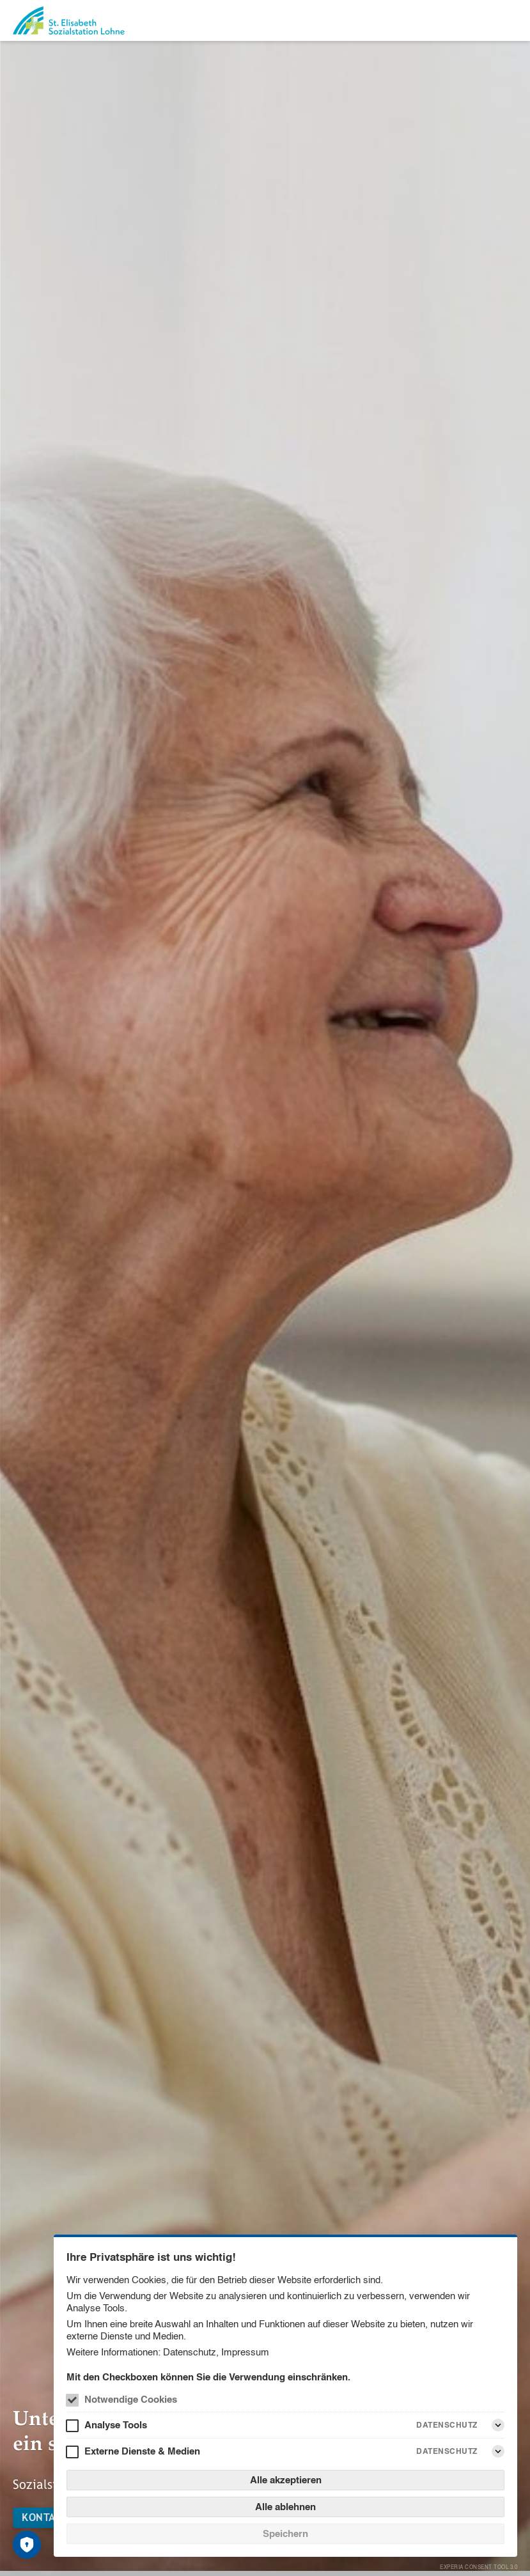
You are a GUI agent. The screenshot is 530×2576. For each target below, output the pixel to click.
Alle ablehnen (285, 2506)
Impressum (245, 2351)
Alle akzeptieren (286, 2479)
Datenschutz (189, 2351)
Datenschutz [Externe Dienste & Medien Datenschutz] (447, 2451)
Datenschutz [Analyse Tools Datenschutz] (447, 2425)
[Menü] (509, 20)
